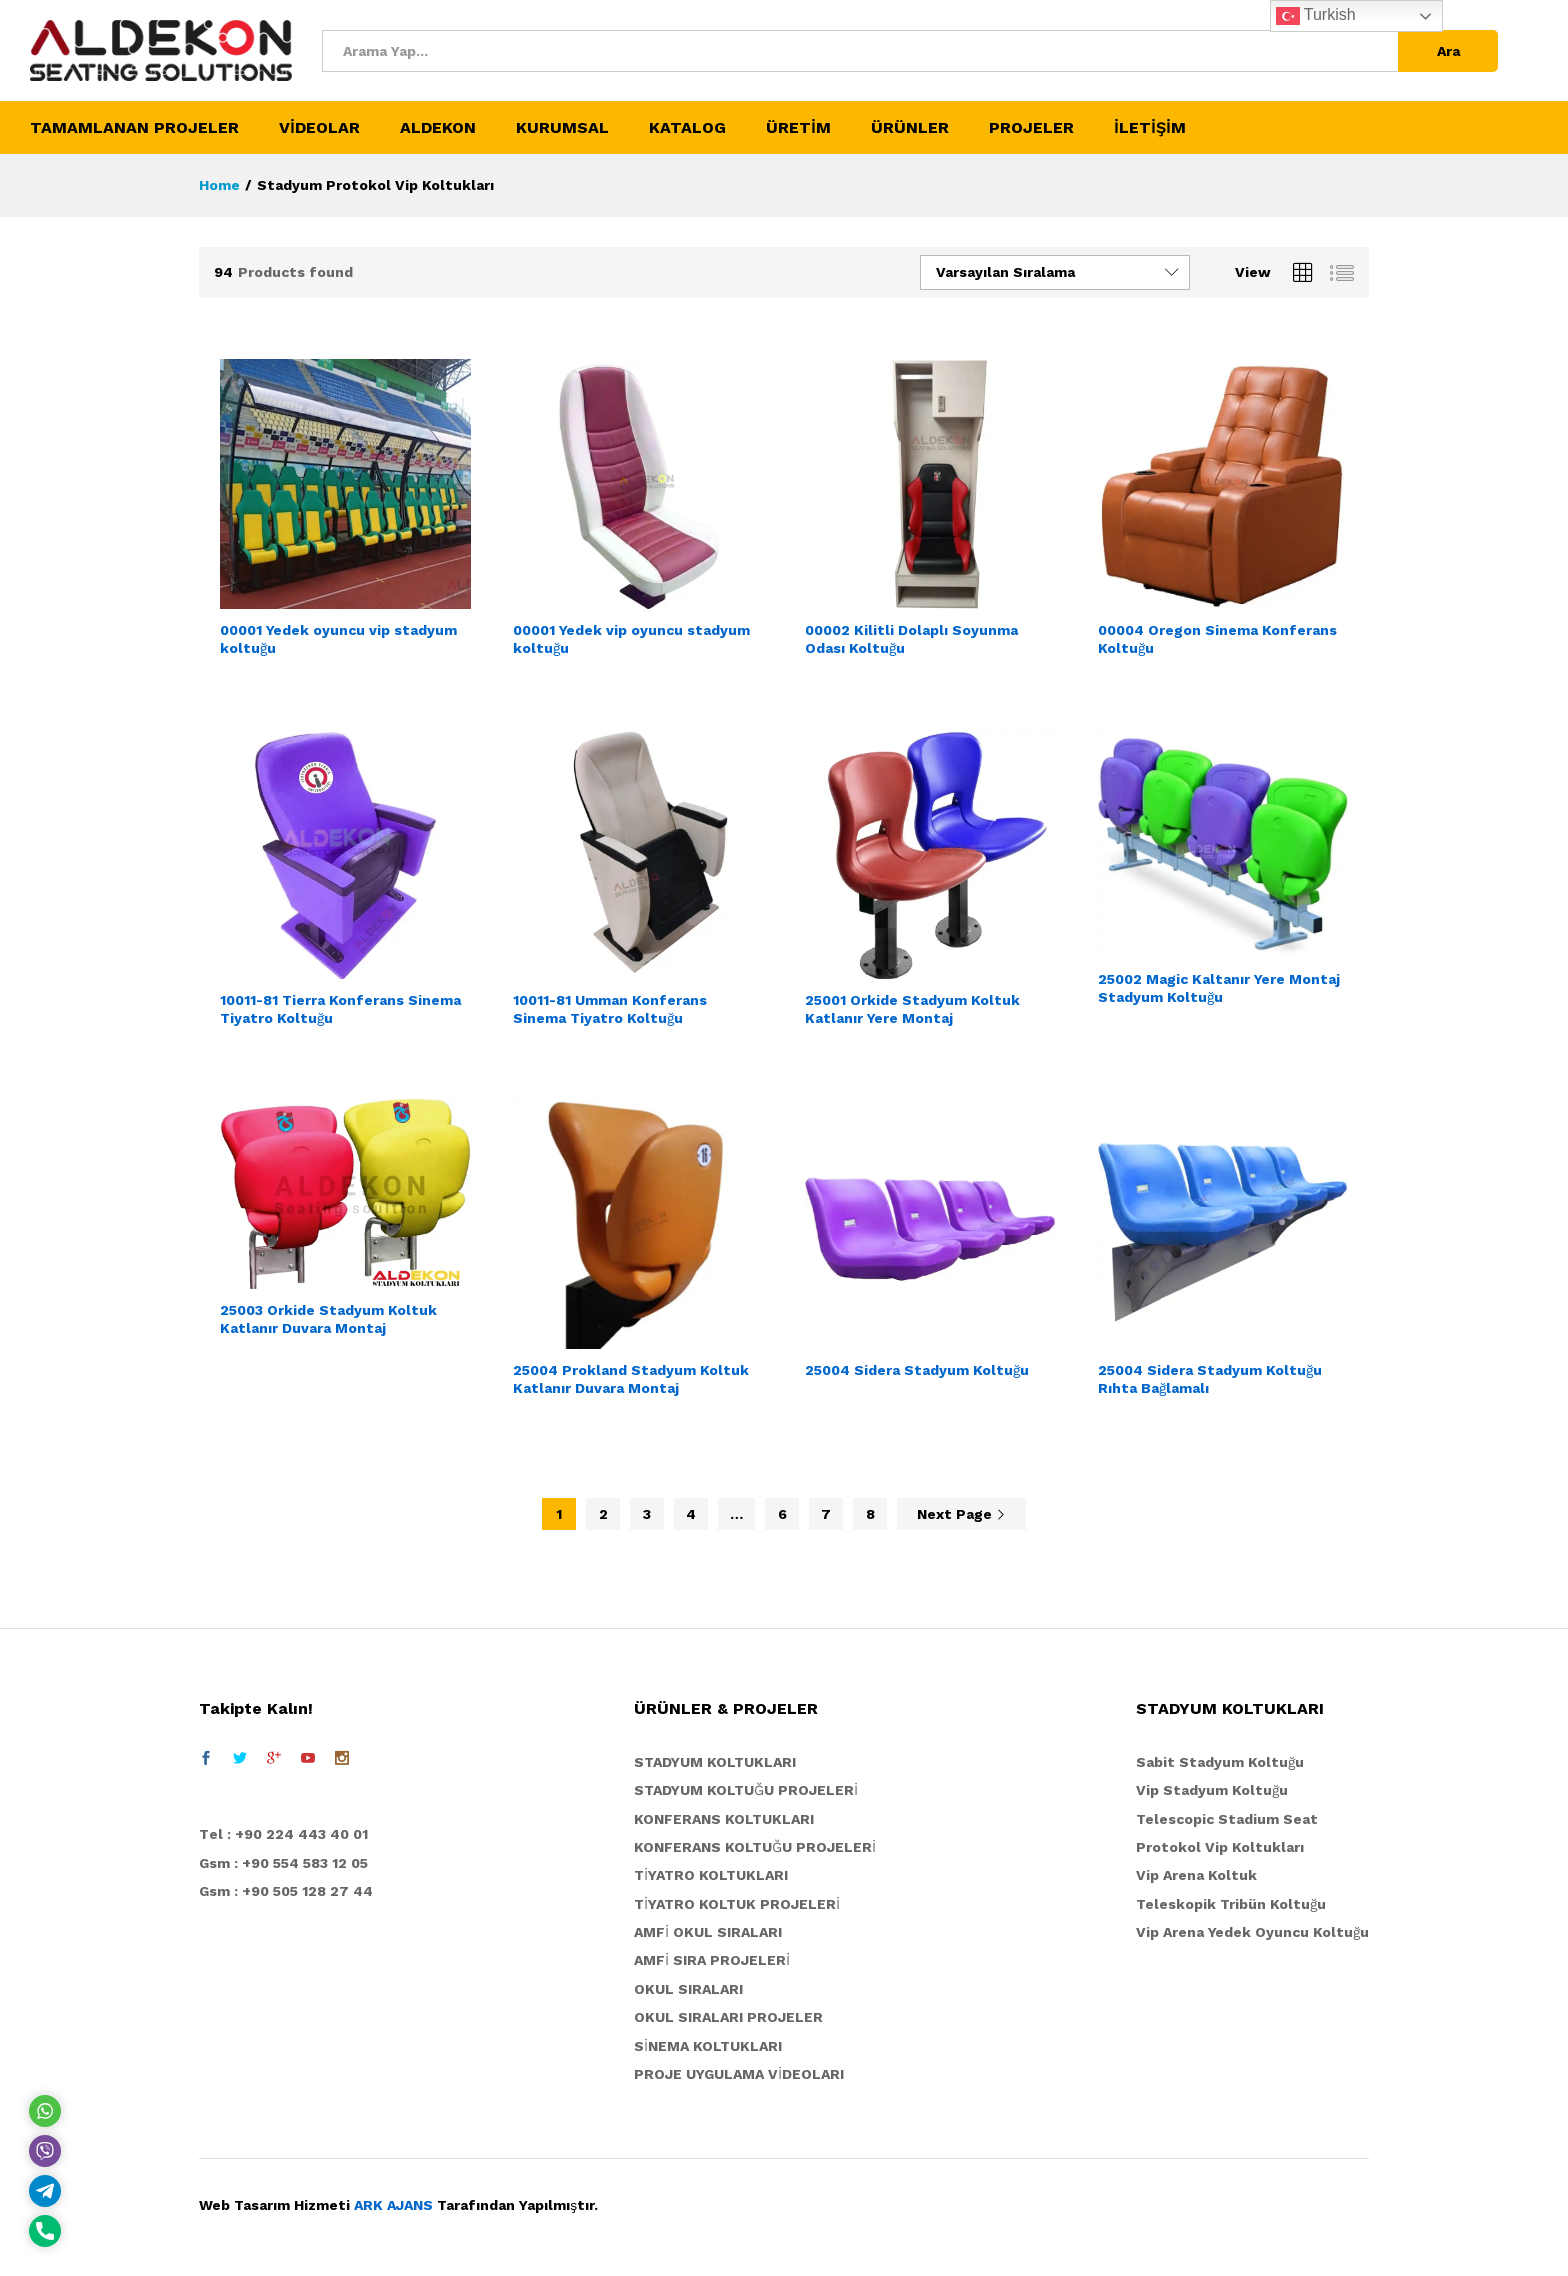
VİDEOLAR (319, 128)
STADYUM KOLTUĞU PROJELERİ (746, 1790)
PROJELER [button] (1031, 128)
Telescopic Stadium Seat (1227, 1819)
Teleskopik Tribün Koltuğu (1231, 1904)
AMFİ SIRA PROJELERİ (712, 1960)
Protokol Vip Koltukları (1220, 1847)
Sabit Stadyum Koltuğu (1220, 1762)
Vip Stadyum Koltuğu (1212, 1790)
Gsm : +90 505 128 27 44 (286, 1891)
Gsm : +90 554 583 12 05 (283, 1863)
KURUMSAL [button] (562, 128)
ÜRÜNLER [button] (910, 128)
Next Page (961, 1514)
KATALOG (687, 128)
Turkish (1316, 16)
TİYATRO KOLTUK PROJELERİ (737, 1904)
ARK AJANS (393, 2205)
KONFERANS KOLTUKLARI (724, 1819)
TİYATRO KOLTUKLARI (711, 1875)
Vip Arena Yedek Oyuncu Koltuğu (1252, 1932)
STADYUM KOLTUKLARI (715, 1762)
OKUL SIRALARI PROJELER (728, 2017)
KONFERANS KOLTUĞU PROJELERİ (755, 1847)
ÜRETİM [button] (798, 128)
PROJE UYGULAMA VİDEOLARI (739, 2074)
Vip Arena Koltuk (1196, 1875)
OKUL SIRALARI (688, 1989)
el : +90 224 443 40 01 (288, 1834)
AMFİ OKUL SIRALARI (708, 1932)
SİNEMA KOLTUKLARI (708, 2046)
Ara (1448, 51)
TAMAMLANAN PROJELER (134, 128)
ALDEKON (438, 128)
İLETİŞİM (1150, 128)
